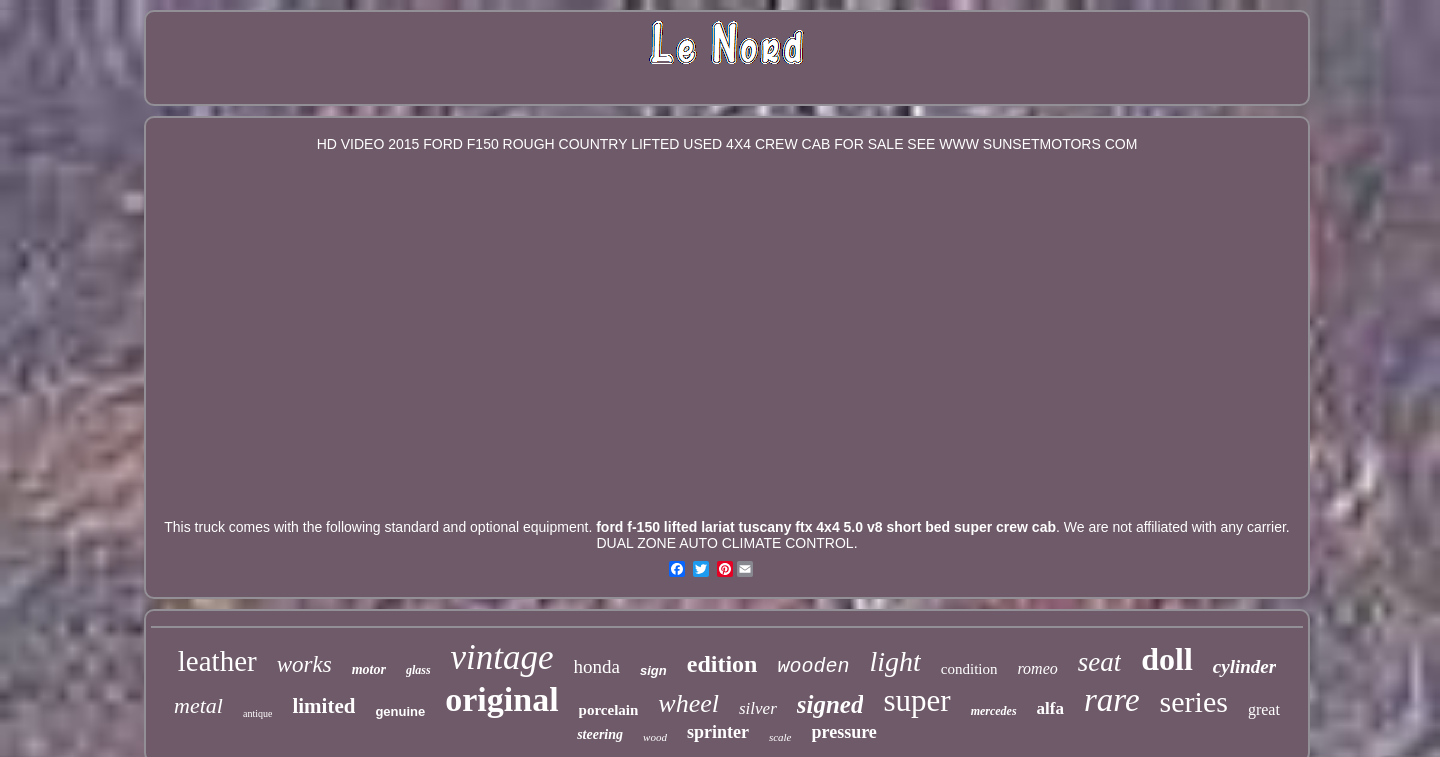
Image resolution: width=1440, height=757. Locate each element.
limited (323, 706)
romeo (1037, 668)
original (501, 699)
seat (1100, 662)
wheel (688, 703)
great (1264, 709)
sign (653, 670)
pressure (844, 732)
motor (369, 669)
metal (198, 705)
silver (758, 708)
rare (1112, 700)
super (916, 700)
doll (1167, 659)
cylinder (1244, 666)
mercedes (994, 711)
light (894, 661)
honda (597, 666)
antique (257, 713)
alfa (1050, 708)
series (1194, 701)
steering (600, 734)
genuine (400, 711)
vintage (502, 657)
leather (217, 661)
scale (780, 737)
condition (969, 669)
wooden (813, 666)
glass (418, 670)
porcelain (609, 710)
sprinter (718, 732)
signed (830, 704)
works (304, 664)
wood (655, 737)
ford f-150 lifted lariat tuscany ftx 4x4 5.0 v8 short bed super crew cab (826, 527)
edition (722, 664)
